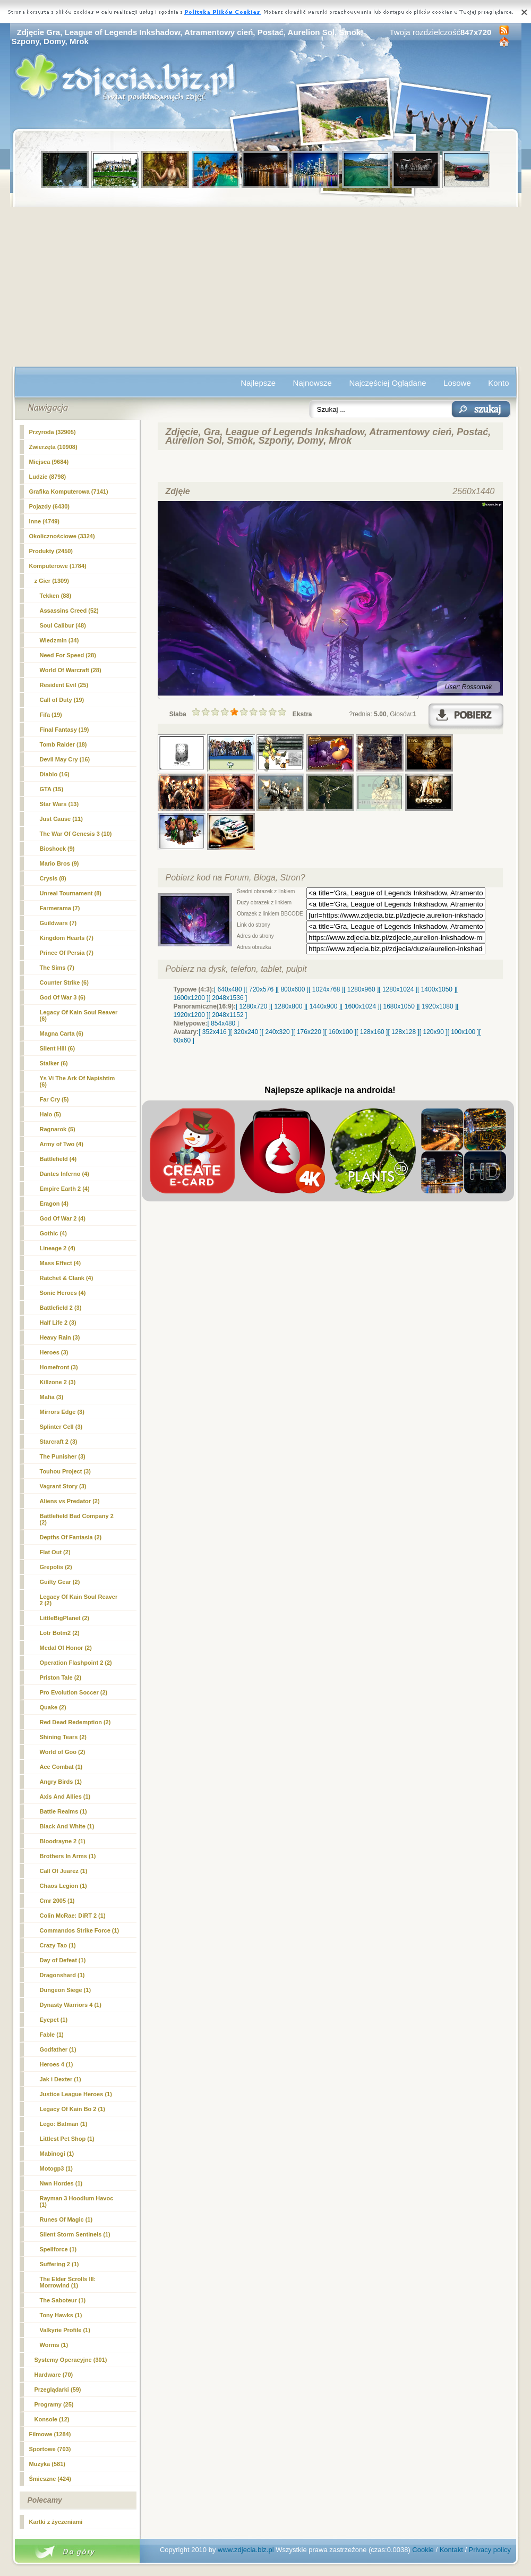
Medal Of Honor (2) (66, 1648)
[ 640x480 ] (229, 989)
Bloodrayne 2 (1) (62, 1841)
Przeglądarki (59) (58, 2389)
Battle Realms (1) (63, 1811)
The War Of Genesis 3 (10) (76, 834)
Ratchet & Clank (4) (66, 1278)
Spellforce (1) (58, 2249)
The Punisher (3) (62, 1456)
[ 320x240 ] (245, 1032)
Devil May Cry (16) (65, 759)
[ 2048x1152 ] (228, 1015)
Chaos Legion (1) (63, 1886)
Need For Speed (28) (68, 655)
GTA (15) (52, 789)
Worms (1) (54, 2345)
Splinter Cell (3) (61, 1426)
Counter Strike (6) (64, 982)
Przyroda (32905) (52, 432)
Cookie (422, 2550)
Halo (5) (50, 1114)
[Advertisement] (265, 287)
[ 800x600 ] (293, 989)
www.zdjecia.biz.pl (246, 2550)
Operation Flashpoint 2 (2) (76, 1662)
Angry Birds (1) (61, 1781)
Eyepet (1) (54, 2019)
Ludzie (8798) (47, 476)
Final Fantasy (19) (64, 729)
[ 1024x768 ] (326, 989)
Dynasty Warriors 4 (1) (70, 2005)
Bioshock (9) (57, 848)
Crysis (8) (53, 878)
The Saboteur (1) (63, 2300)
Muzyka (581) (47, 2464)
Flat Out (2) (55, 1552)
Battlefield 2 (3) (61, 1307)
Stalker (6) (54, 1063)
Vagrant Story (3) (63, 1486)
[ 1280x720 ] (253, 1006)
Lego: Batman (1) (64, 2124)
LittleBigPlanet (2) (65, 1618)
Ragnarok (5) (57, 1129)
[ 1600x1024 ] (360, 1006)
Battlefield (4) (58, 1159)
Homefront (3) (59, 1367)
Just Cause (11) (61, 819)
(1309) (52, 581)
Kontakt (451, 2550)
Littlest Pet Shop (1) (67, 2139)
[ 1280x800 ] (288, 1006)
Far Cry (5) (54, 1099)
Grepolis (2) (56, 1567)
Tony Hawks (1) (61, 2315)
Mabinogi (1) (57, 2153)
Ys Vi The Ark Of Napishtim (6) (77, 1081)
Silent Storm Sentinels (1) (75, 2234)
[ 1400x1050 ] (436, 989)
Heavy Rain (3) (60, 1337)
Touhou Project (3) (65, 1471)
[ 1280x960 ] (361, 989)
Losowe (457, 382)
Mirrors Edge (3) (62, 1412)
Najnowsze (312, 382)
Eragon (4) (54, 1203)
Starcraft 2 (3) (59, 1441)
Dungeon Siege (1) (65, 1990)
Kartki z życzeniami (56, 2522)
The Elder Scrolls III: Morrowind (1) (68, 2282)
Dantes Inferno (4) (65, 1174)
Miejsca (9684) (49, 462)
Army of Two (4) (61, 1144)
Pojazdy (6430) (49, 506)
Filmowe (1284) (50, 2434)
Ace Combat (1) (61, 1767)
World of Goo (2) (62, 1752)
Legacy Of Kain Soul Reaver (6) (79, 1015)
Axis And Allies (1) (65, 1796)
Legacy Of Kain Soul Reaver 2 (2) (79, 1600)
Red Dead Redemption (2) (75, 1722)
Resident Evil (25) (64, 685)
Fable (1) (52, 2034)
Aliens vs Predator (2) (70, 1501)
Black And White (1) (67, 1826)
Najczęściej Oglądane (387, 382)
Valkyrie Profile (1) (65, 2330)
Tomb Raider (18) (63, 744)
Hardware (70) (54, 2374)
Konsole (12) (52, 2419)
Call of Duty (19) (62, 700)
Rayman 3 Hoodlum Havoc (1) (77, 2201)
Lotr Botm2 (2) (60, 1633)
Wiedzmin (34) (59, 640)
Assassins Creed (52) (69, 610)
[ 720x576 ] (261, 989)
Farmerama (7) (60, 908)
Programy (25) (54, 2404)
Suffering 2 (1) (59, 2264)
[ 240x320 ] (277, 1032)
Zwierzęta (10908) (53, 447)
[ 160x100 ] (340, 1032)
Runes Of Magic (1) (66, 2219)
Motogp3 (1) (56, 2168)
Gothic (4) (53, 1233)
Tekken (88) (56, 595)
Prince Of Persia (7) (67, 953)
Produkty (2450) (51, 551)
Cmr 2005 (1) (57, 1900)
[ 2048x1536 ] (228, 998)
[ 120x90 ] (433, 1032)
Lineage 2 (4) (57, 1248)
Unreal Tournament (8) (71, 893)
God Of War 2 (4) (62, 1218)
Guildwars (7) (58, 923)
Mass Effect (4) (60, 1263)
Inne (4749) (44, 521)
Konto (498, 382)
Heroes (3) (54, 1352)
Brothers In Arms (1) (68, 1856)
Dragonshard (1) (62, 1975)
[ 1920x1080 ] (437, 1006)
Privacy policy (490, 2550)
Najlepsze (258, 382)
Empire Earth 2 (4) (65, 1188)
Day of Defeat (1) (63, 1960)
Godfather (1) (58, 2049)
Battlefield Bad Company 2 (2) (77, 1519)
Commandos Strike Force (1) (79, 1930)
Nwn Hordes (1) (61, 2183)
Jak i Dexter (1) (60, 2079)
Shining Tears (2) (63, 1737)
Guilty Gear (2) (60, 1582)
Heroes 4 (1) (56, 2064)
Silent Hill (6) (57, 1048)
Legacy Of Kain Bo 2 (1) (72, 2109)
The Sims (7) (57, 967)
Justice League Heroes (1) (76, 2094)
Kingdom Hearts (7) (66, 938)
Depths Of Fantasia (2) (71, 1537)
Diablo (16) (55, 774)
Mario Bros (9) (59, 863)
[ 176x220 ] (308, 1032)
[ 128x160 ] (372, 1032)
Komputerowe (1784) (58, 566)
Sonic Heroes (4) (63, 1293)
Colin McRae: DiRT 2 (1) (73, 1915)
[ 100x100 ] (463, 1032)
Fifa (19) (51, 714)
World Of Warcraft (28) (70, 670)
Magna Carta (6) (62, 1033)
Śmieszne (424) (50, 2479)
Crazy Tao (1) (58, 1945)
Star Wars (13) (59, 804)
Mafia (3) (52, 1397)
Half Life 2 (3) (58, 1322)
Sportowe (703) (50, 2449)
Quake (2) (53, 1707)
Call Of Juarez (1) (64, 1871)
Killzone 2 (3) (58, 1382)
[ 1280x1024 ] (398, 989)
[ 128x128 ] (403, 1032)
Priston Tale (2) (61, 1677)
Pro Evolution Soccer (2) (74, 1692)
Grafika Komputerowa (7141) (68, 491)
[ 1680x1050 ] (399, 1006)
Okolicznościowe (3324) (62, 536)
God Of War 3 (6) (62, 997)
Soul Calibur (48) (63, 625)
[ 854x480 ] (223, 1023)
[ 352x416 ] (214, 1032)
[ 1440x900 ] (323, 1006)
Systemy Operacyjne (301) (71, 2360)
